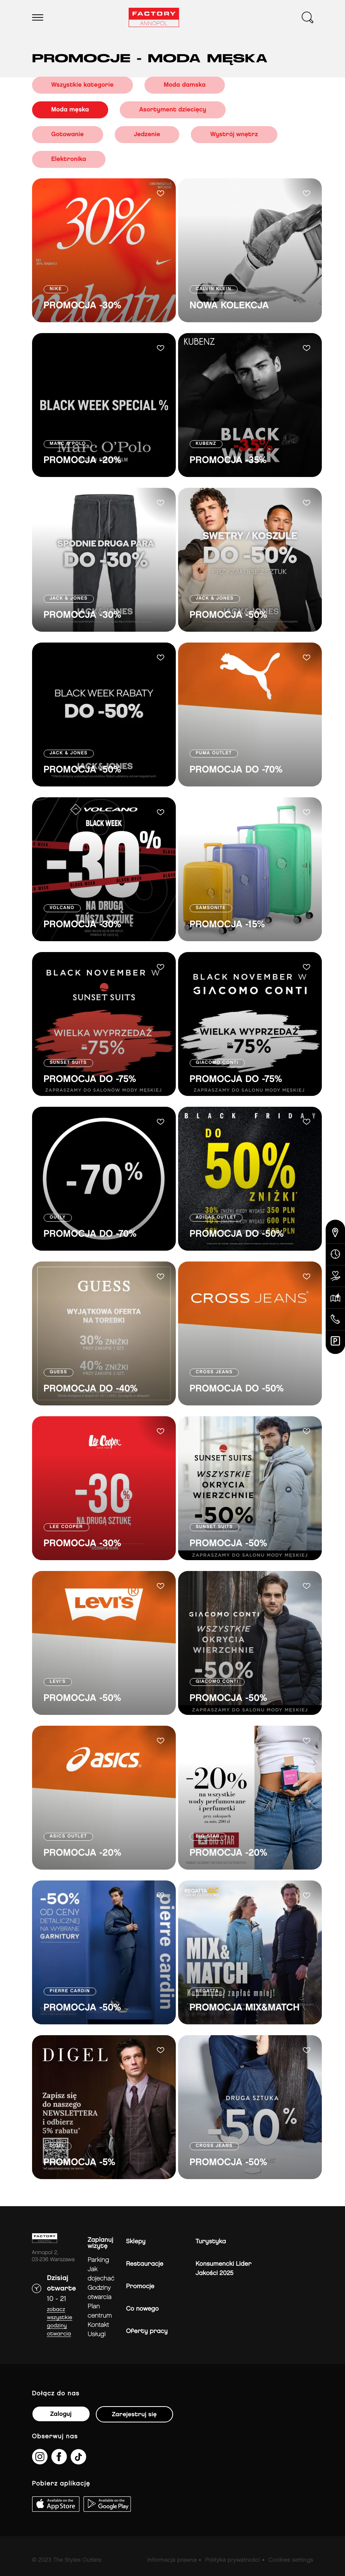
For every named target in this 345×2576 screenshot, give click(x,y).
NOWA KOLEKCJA (229, 305)
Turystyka (210, 2241)
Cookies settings (290, 2560)
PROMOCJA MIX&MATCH (245, 2007)
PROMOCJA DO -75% (90, 1079)
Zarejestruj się (134, 2414)
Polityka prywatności (232, 2560)
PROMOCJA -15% (227, 924)
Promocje (140, 2286)
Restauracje (144, 2264)
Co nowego (142, 2309)
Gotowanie (67, 134)
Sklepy (135, 2241)
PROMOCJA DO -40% (91, 1389)
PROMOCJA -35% (228, 460)
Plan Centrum (100, 2311)
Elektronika (69, 159)
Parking (98, 2260)
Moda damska (185, 85)
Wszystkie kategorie (82, 85)
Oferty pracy (147, 2331)
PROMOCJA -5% (80, 2162)
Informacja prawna (172, 2560)
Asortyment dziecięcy (172, 110)
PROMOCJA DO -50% (237, 1234)
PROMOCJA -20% (83, 460)
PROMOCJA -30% (82, 305)
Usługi (96, 2334)
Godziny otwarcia (100, 2292)
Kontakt (98, 2325)
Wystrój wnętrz (234, 134)
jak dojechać (101, 2274)
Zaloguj (60, 2414)
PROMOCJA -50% (228, 615)
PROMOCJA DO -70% (236, 770)
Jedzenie (147, 134)
